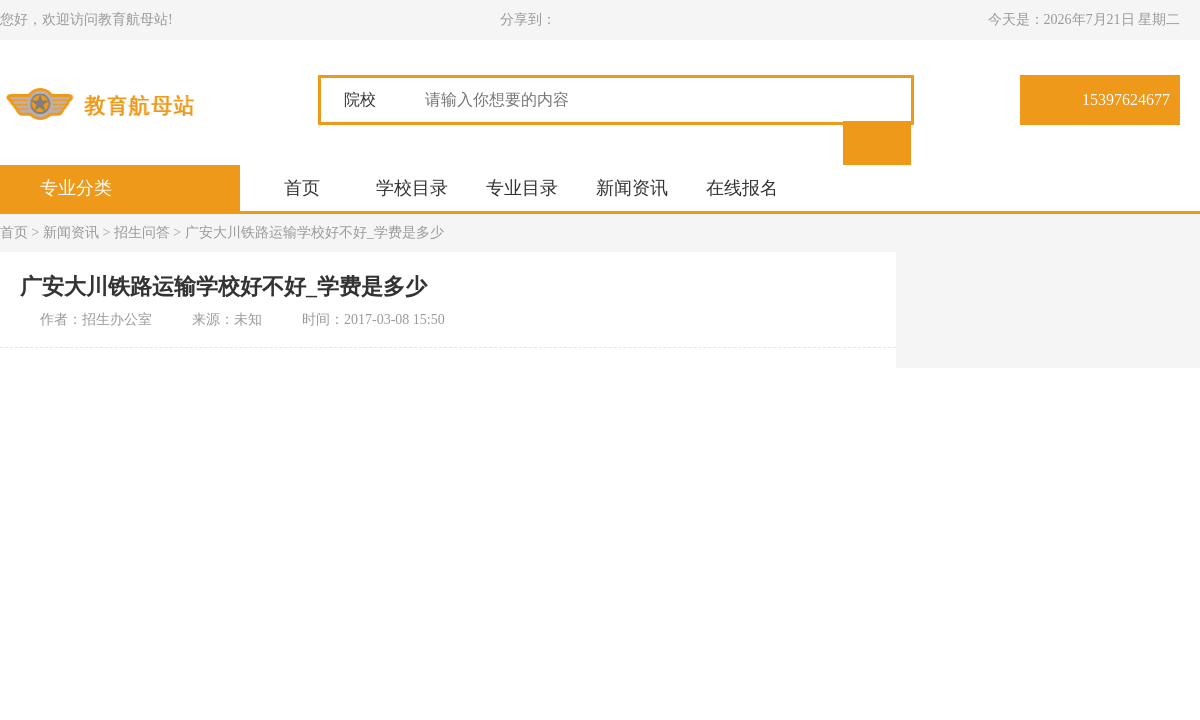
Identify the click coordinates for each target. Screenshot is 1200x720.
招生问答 (142, 232)
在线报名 (742, 188)
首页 (302, 188)
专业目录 (522, 188)
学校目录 (412, 188)
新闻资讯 (632, 188)
